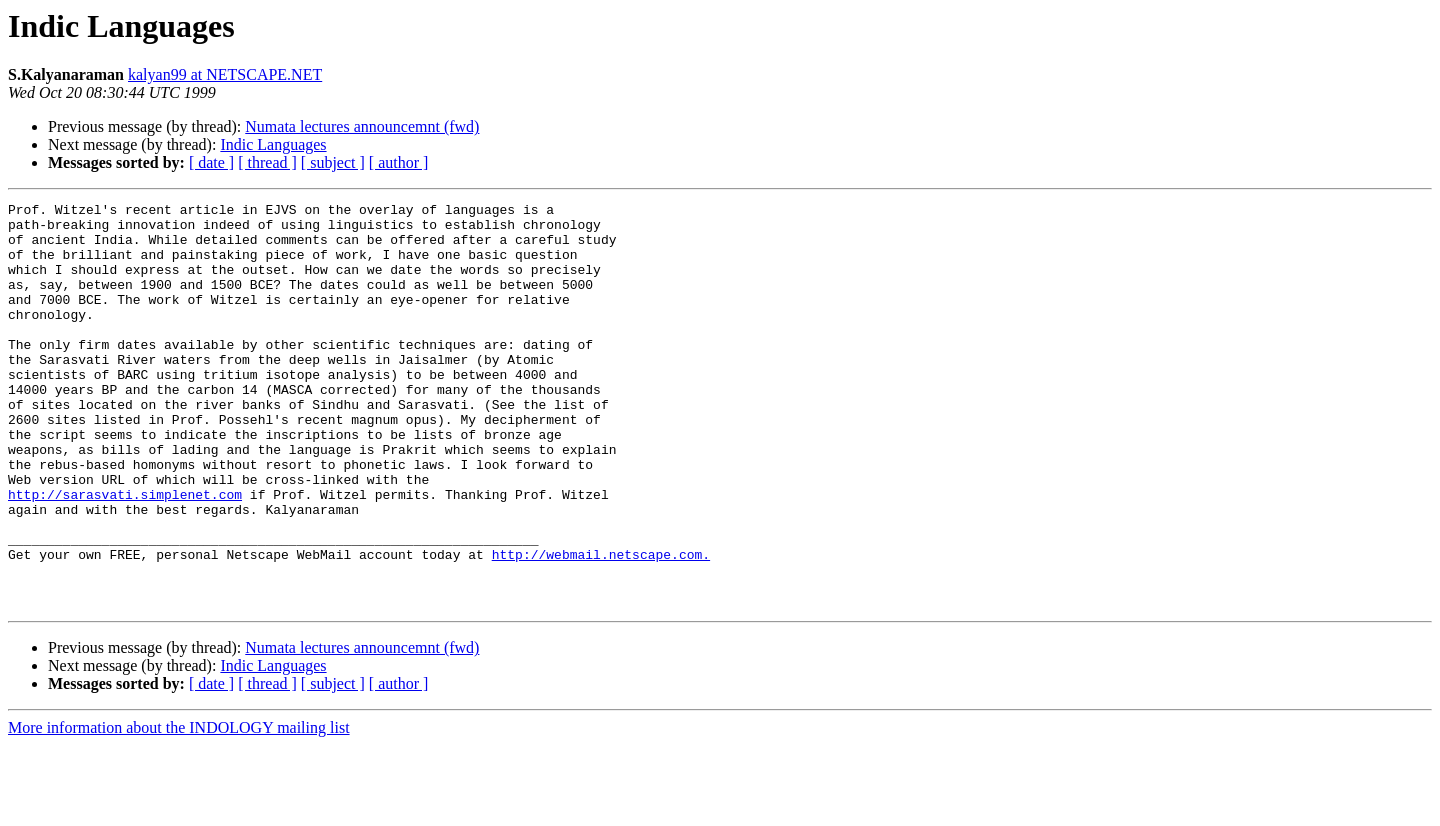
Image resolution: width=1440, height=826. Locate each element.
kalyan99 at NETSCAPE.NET (225, 74)
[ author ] (399, 162)
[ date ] (211, 162)
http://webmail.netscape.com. (601, 626)
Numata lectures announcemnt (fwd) (362, 126)
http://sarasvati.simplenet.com (125, 554)
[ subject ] (333, 162)
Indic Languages (273, 144)
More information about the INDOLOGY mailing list (179, 808)
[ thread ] (267, 162)
